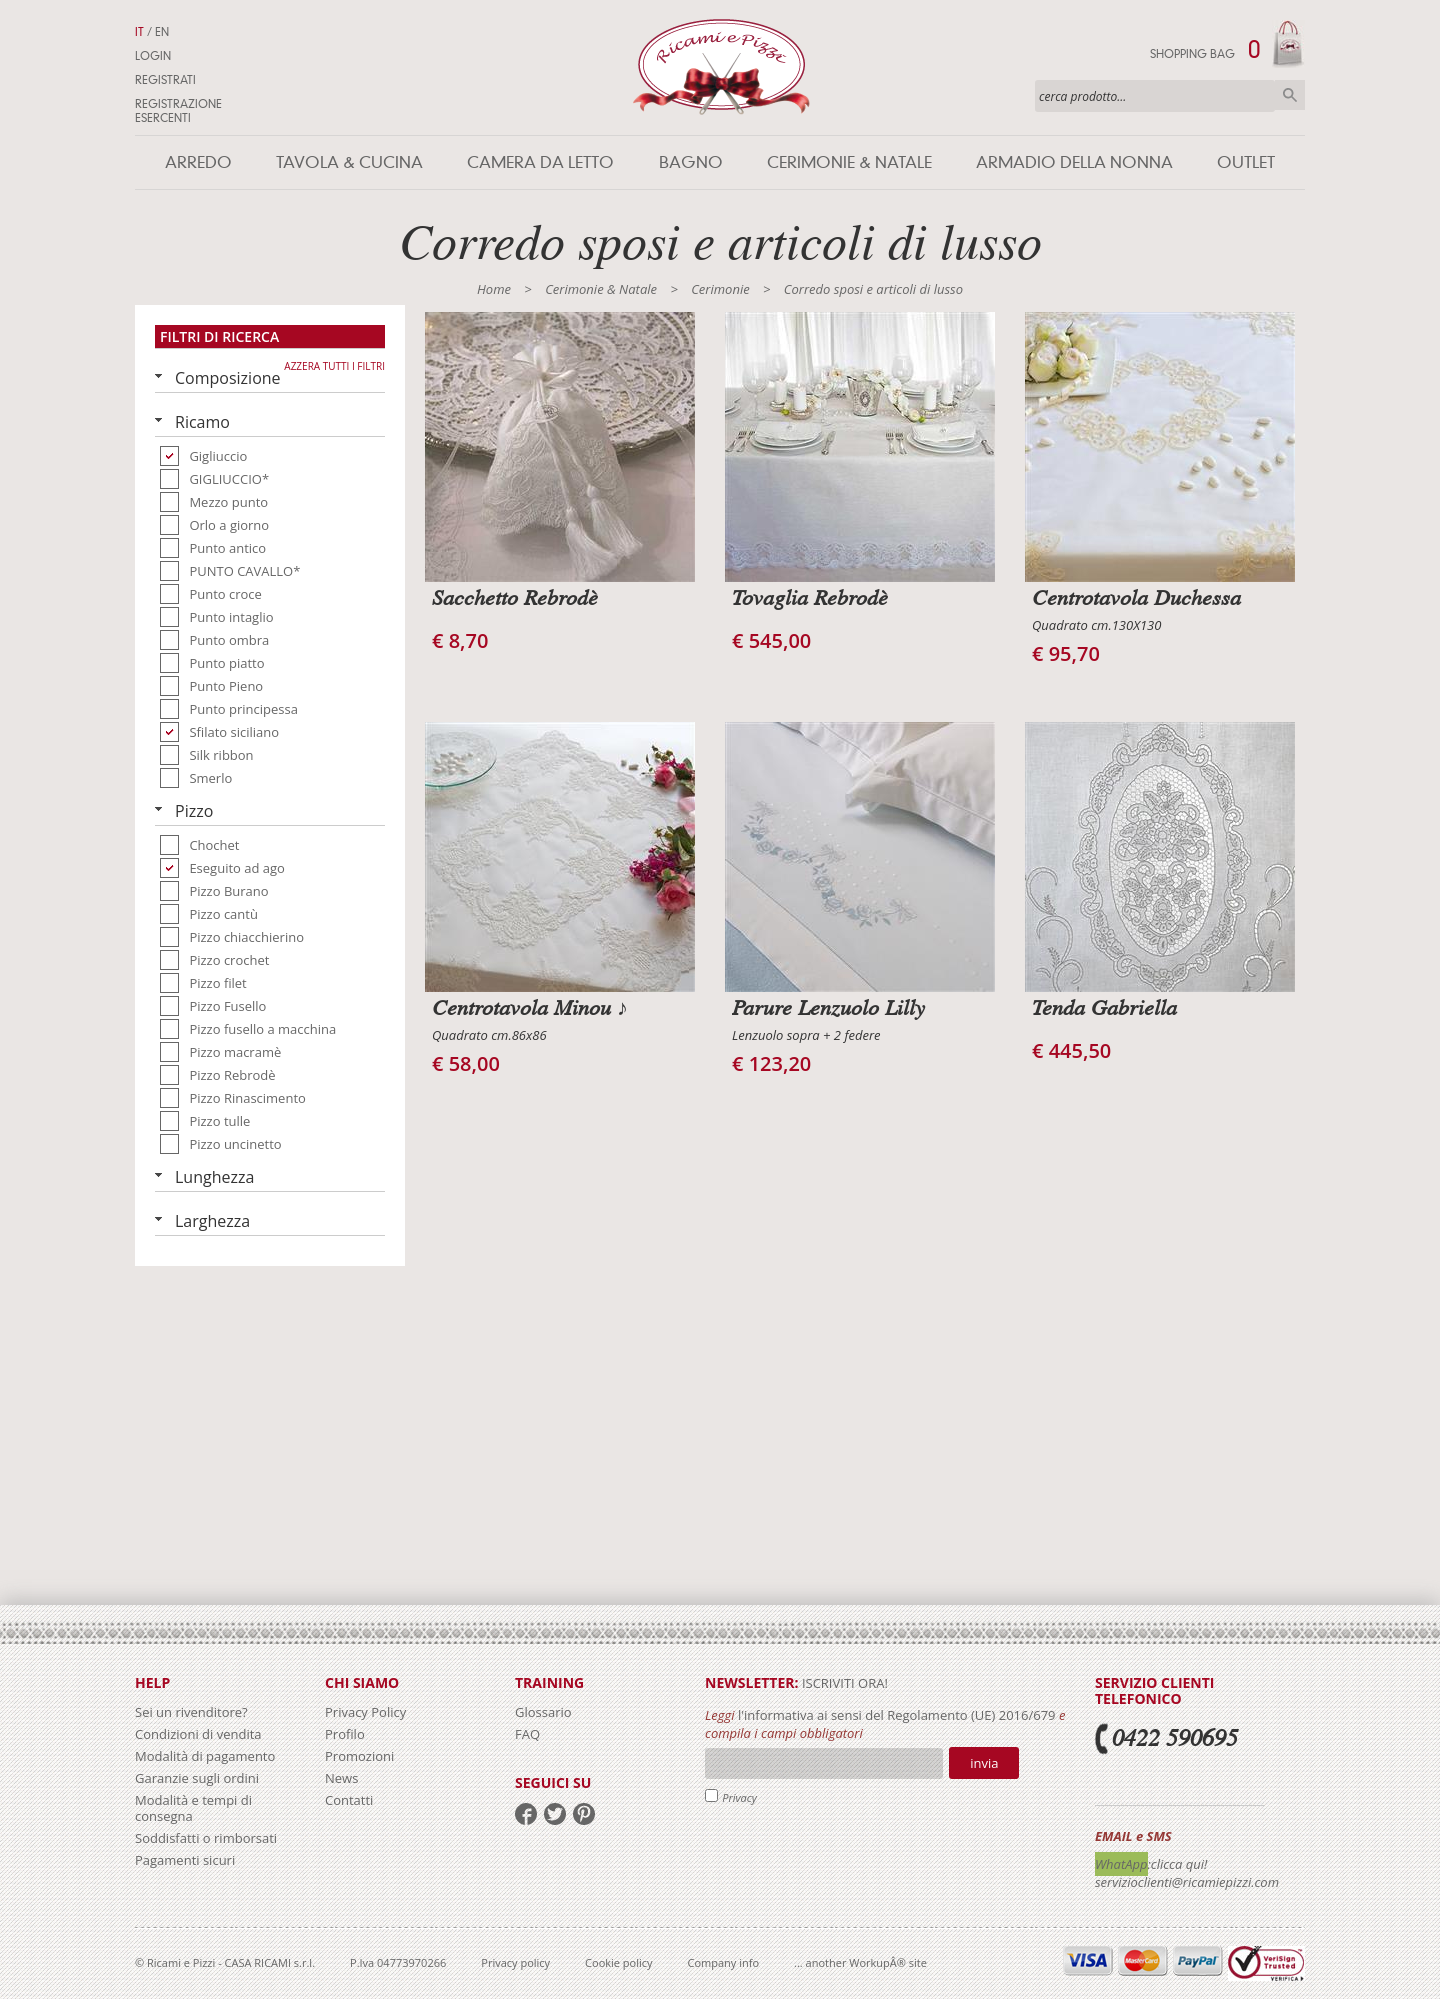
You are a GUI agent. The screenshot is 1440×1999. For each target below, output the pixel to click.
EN (162, 32)
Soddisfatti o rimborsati (206, 1838)
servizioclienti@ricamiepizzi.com (1187, 1882)
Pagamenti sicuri (185, 1860)
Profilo (345, 1734)
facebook (526, 1814)
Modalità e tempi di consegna (193, 1808)
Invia (984, 1763)
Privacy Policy (365, 1712)
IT (139, 32)
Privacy (739, 1797)
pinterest (584, 1814)
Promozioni (359, 1756)
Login (153, 56)
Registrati (165, 80)
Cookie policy (618, 1962)
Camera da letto (540, 162)
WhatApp (1121, 1864)
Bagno (691, 162)
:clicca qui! (1178, 1864)
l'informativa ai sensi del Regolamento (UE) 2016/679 (897, 1715)
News (341, 1778)
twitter (555, 1814)
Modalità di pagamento (205, 1756)
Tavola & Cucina (349, 162)
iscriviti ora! (843, 1683)
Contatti (349, 1800)
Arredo (198, 162)
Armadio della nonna (1074, 162)
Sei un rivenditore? (191, 1712)
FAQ (527, 1734)
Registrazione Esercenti (178, 111)
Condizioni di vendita (198, 1734)
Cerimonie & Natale (849, 162)
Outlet (1246, 162)
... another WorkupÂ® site (860, 1962)
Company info (724, 1962)
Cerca (1290, 95)
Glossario (543, 1712)
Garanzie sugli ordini (197, 1778)
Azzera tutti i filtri (334, 366)
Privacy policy (515, 1962)
